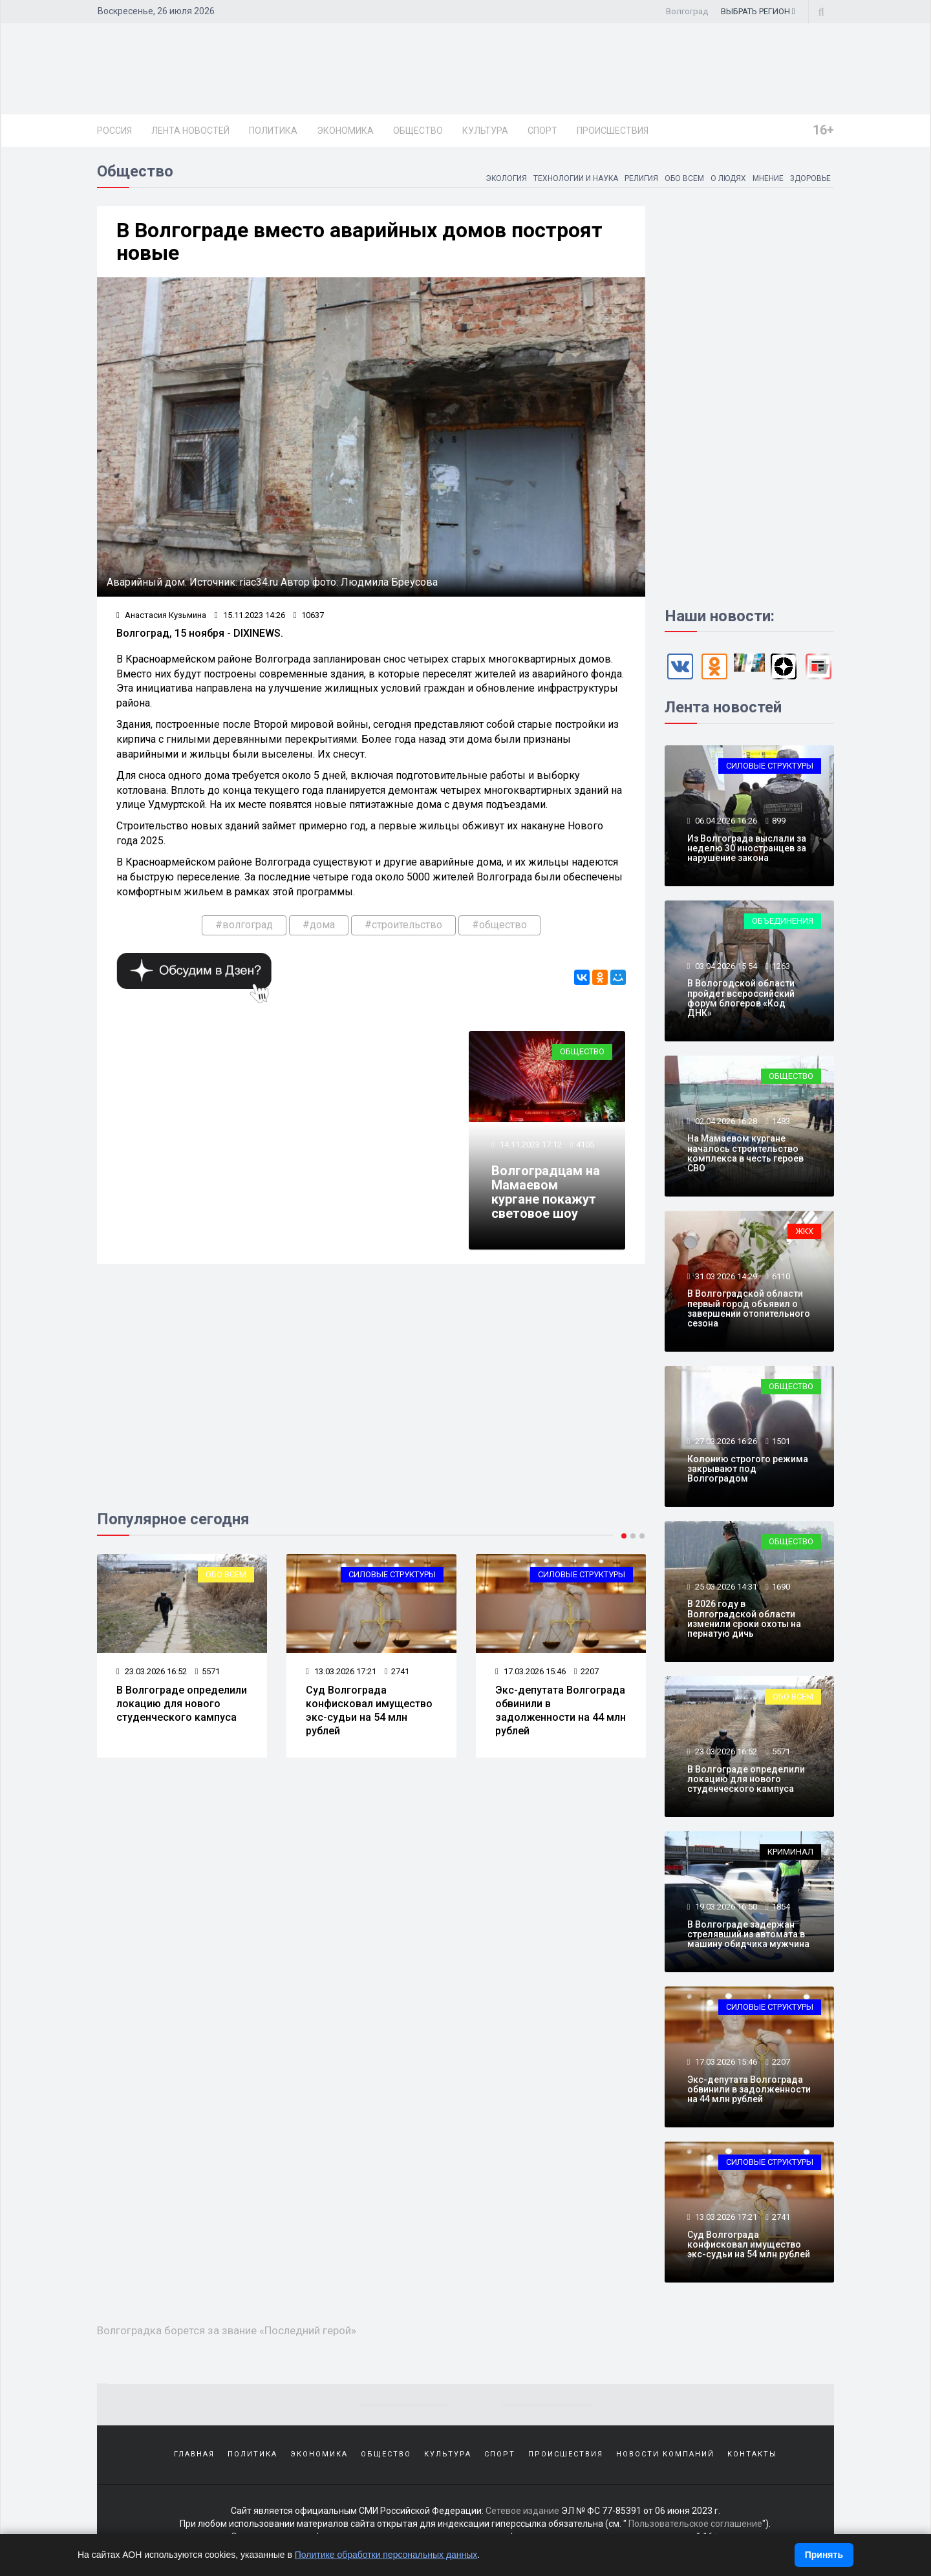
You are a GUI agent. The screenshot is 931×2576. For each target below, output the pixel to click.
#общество (499, 925)
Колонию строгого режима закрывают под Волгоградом (747, 1469)
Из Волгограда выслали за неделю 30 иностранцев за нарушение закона (746, 848)
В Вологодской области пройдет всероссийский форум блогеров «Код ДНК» (741, 998)
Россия (114, 130)
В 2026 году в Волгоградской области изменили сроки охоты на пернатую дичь (744, 1619)
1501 (781, 1441)
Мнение (767, 178)
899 (779, 820)
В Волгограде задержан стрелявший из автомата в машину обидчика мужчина (748, 1934)
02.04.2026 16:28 (725, 1121)
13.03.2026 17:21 (341, 1671)
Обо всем (683, 178)
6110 (781, 1276)
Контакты (752, 2454)
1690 (781, 1586)
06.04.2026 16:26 (725, 820)
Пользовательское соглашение (695, 2524)
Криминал (790, 1852)
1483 (781, 1121)
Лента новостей (190, 130)
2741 (397, 1671)
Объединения (782, 921)
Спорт (542, 130)
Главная (194, 2454)
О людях (727, 178)
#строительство (403, 925)
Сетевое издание (522, 2511)
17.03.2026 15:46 (530, 1671)
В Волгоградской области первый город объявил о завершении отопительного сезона (748, 1308)
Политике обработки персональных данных (386, 2554)
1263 (781, 966)
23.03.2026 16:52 (151, 1671)
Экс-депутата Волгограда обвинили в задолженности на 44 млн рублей (560, 1710)
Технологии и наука (574, 178)
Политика (273, 130)
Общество (418, 130)
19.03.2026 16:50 (725, 1906)
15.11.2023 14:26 (250, 615)
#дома (319, 925)
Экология (505, 178)
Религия (641, 178)
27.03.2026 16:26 (725, 1441)
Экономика (345, 130)
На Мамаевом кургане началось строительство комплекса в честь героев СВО (745, 1153)
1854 (781, 1906)
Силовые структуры (392, 1574)
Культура (485, 130)
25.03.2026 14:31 (725, 1586)
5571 (207, 1671)
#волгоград (244, 925)
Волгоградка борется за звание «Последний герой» (226, 2330)
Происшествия (612, 130)
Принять (824, 2554)
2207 (586, 1671)
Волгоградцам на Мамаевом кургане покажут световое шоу (545, 1192)
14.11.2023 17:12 (530, 1144)
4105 (585, 1144)
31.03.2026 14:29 (725, 1276)
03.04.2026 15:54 (725, 966)
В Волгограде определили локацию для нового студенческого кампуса (181, 1703)
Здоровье (810, 178)
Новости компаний (665, 2454)
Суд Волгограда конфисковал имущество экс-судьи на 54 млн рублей (369, 1710)
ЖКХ (804, 1231)
